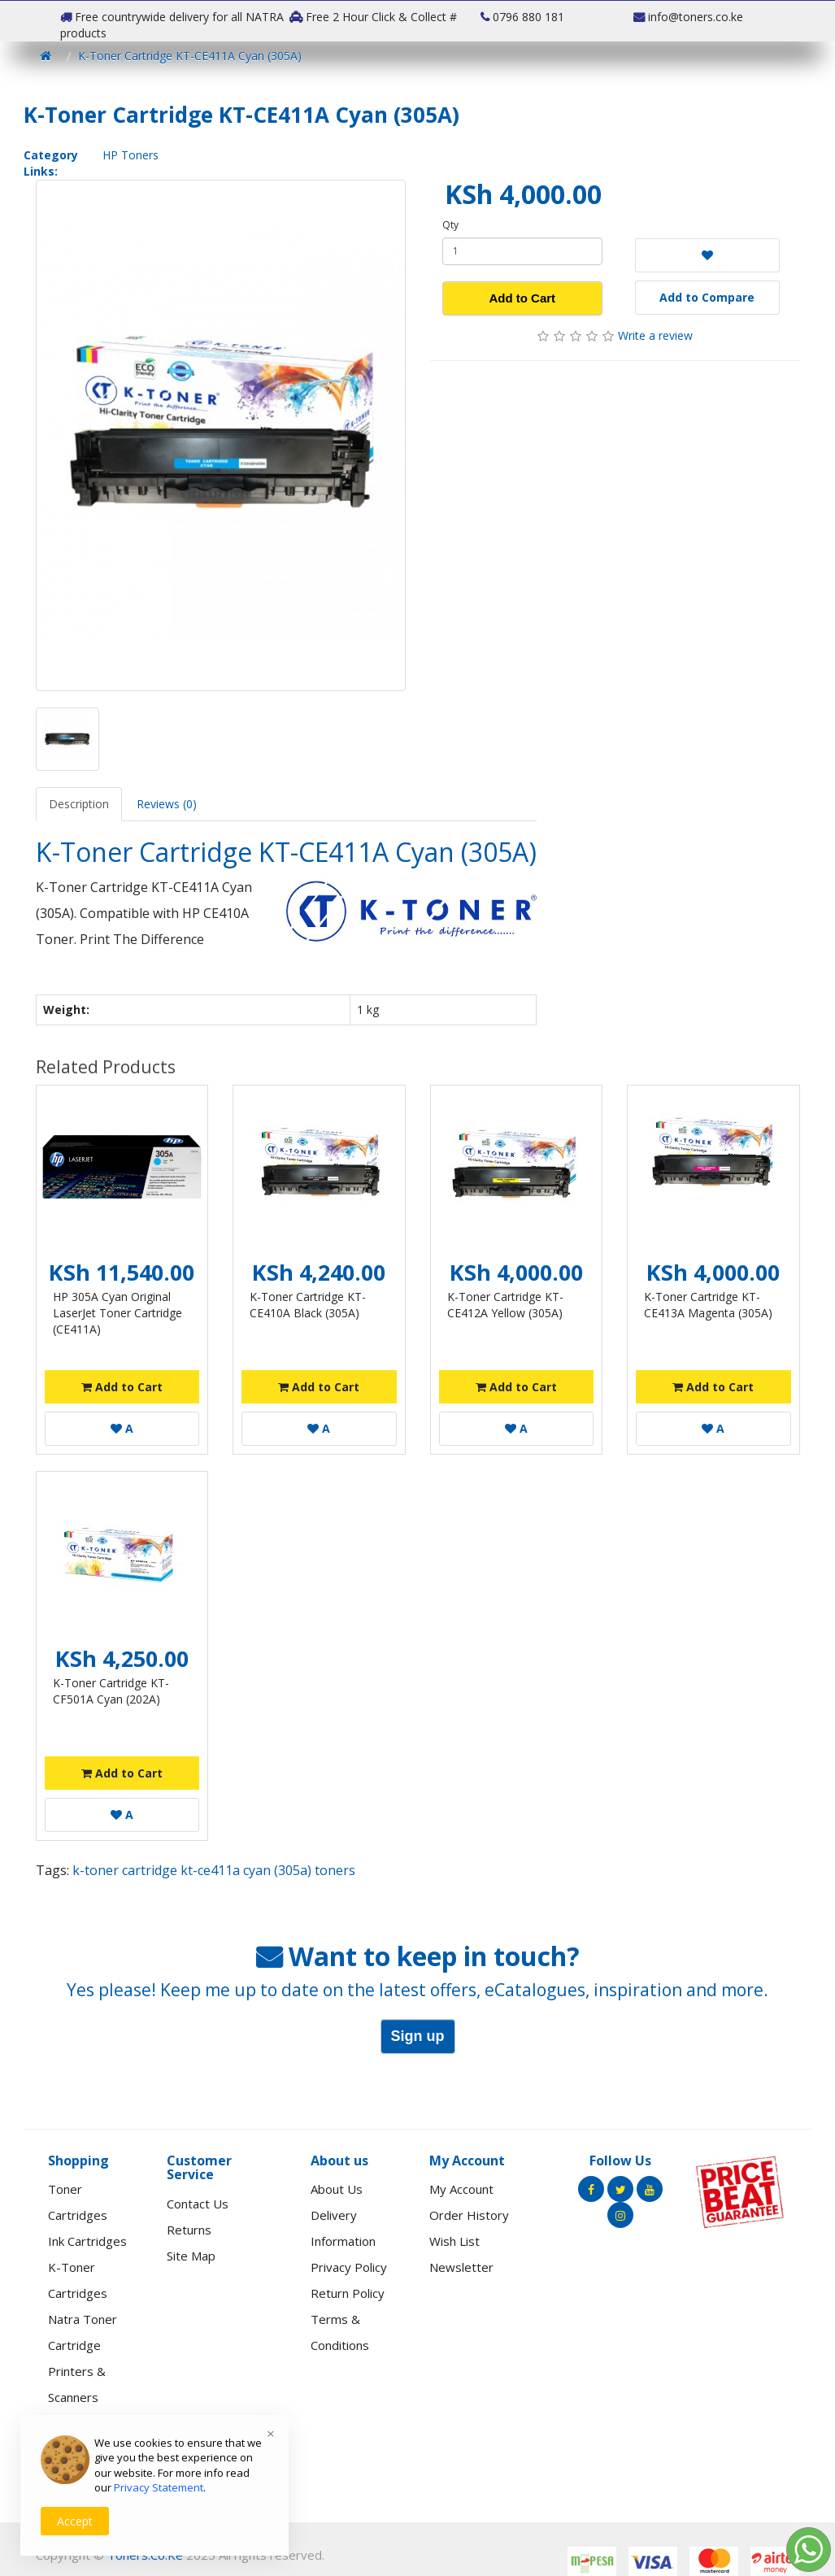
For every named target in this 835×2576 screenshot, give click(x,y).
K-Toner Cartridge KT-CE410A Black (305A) (308, 1305)
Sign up (418, 2036)
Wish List (454, 2241)
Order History (469, 2215)
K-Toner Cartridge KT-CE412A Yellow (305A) (505, 1305)
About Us (337, 2189)
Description (79, 804)
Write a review (655, 335)
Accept (75, 2521)
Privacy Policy (349, 2267)
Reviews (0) (167, 804)
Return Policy (348, 2293)
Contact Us (197, 2203)
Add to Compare (707, 297)
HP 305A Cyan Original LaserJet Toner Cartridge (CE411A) (117, 1313)
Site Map (191, 2255)
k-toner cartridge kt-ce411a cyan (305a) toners (213, 1870)
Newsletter (461, 2267)
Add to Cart (522, 298)
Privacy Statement (158, 2487)
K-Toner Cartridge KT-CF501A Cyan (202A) (111, 1691)
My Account (461, 2189)
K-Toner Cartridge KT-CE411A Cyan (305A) (190, 55)
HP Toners (130, 155)
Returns (189, 2229)
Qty (450, 225)
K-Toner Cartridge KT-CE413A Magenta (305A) (708, 1305)
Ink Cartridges (87, 2241)
